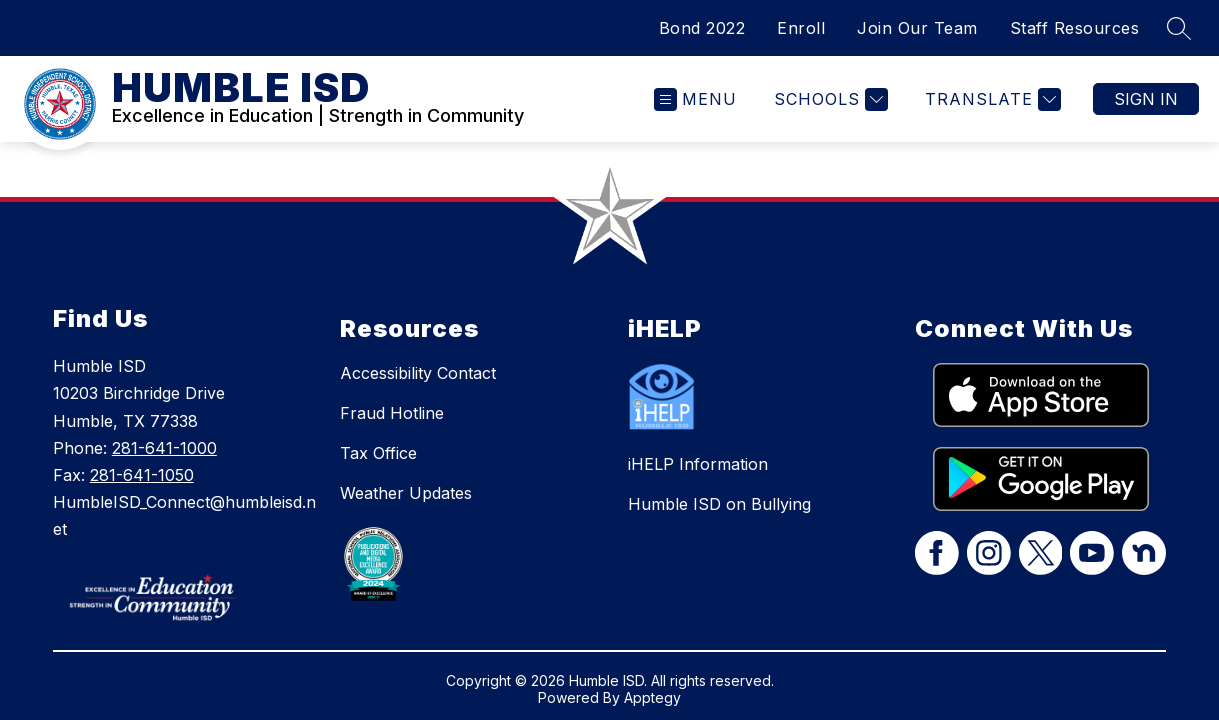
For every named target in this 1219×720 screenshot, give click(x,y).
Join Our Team (917, 28)
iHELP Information (698, 464)
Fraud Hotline (392, 413)
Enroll (801, 28)
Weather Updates (406, 493)
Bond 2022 (702, 28)
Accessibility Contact (418, 373)
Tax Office (378, 453)
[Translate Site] (990, 99)
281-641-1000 (164, 448)
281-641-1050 (142, 475)
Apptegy (652, 697)
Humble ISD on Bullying (719, 504)
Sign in (1146, 99)
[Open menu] (695, 99)
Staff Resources (1075, 28)
